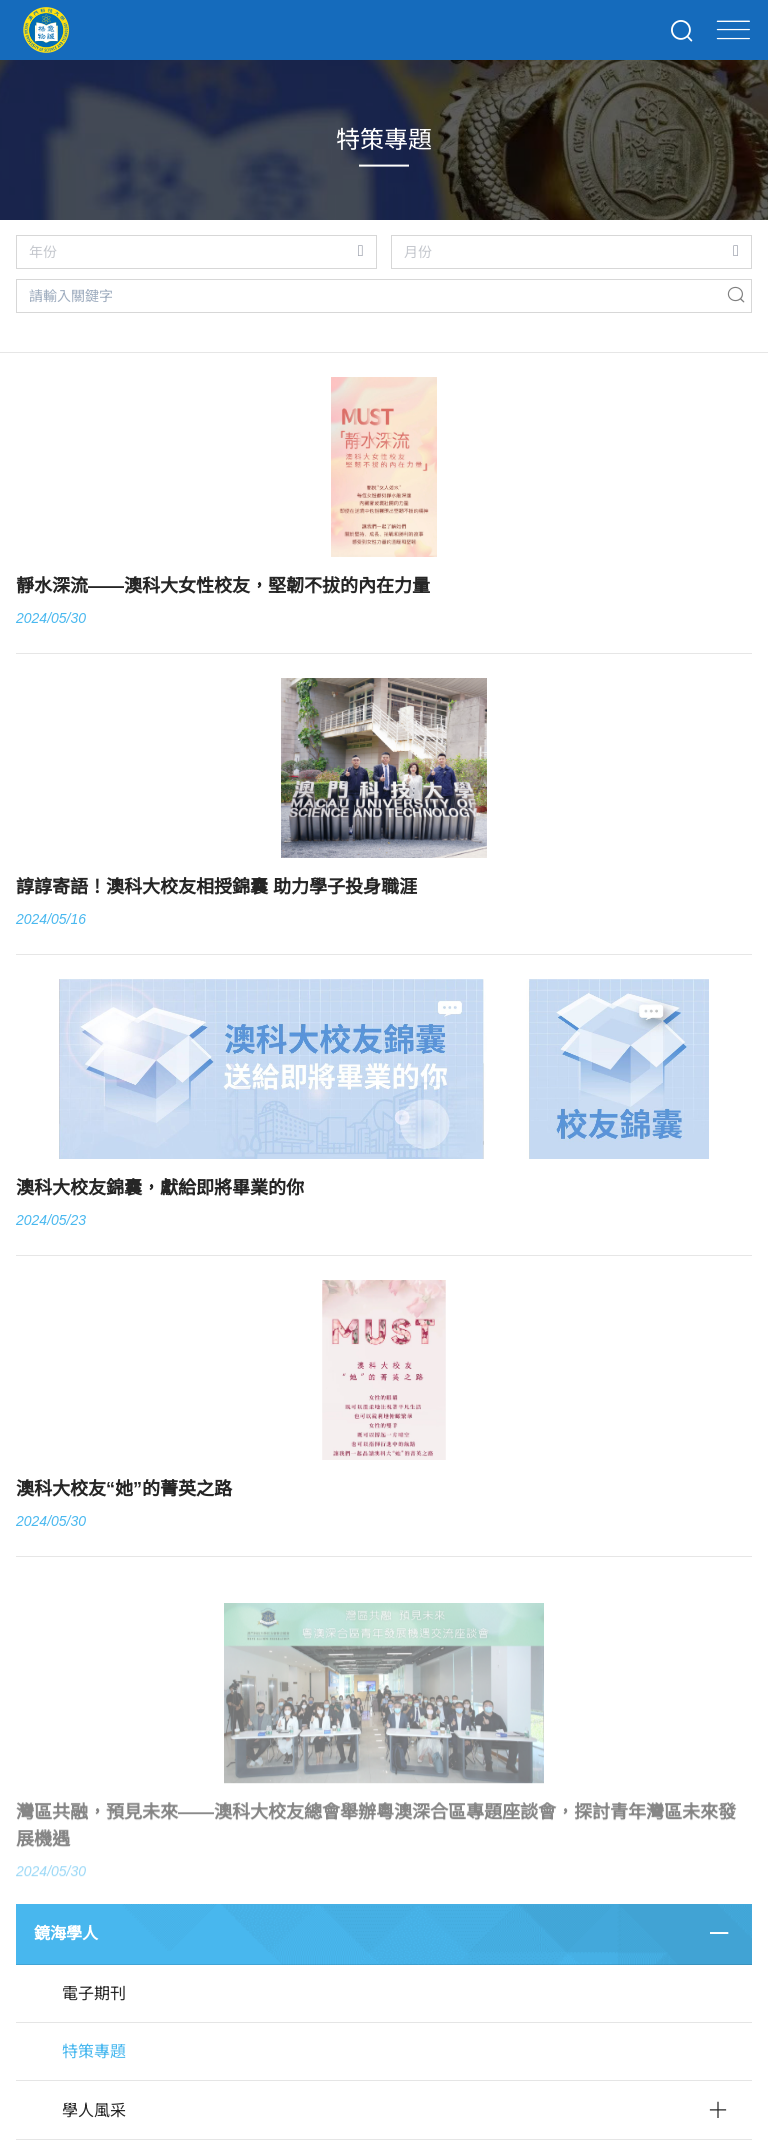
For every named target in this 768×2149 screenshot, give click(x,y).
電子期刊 (94, 1993)
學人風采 (94, 2110)
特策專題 (94, 2051)
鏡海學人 (66, 1933)
